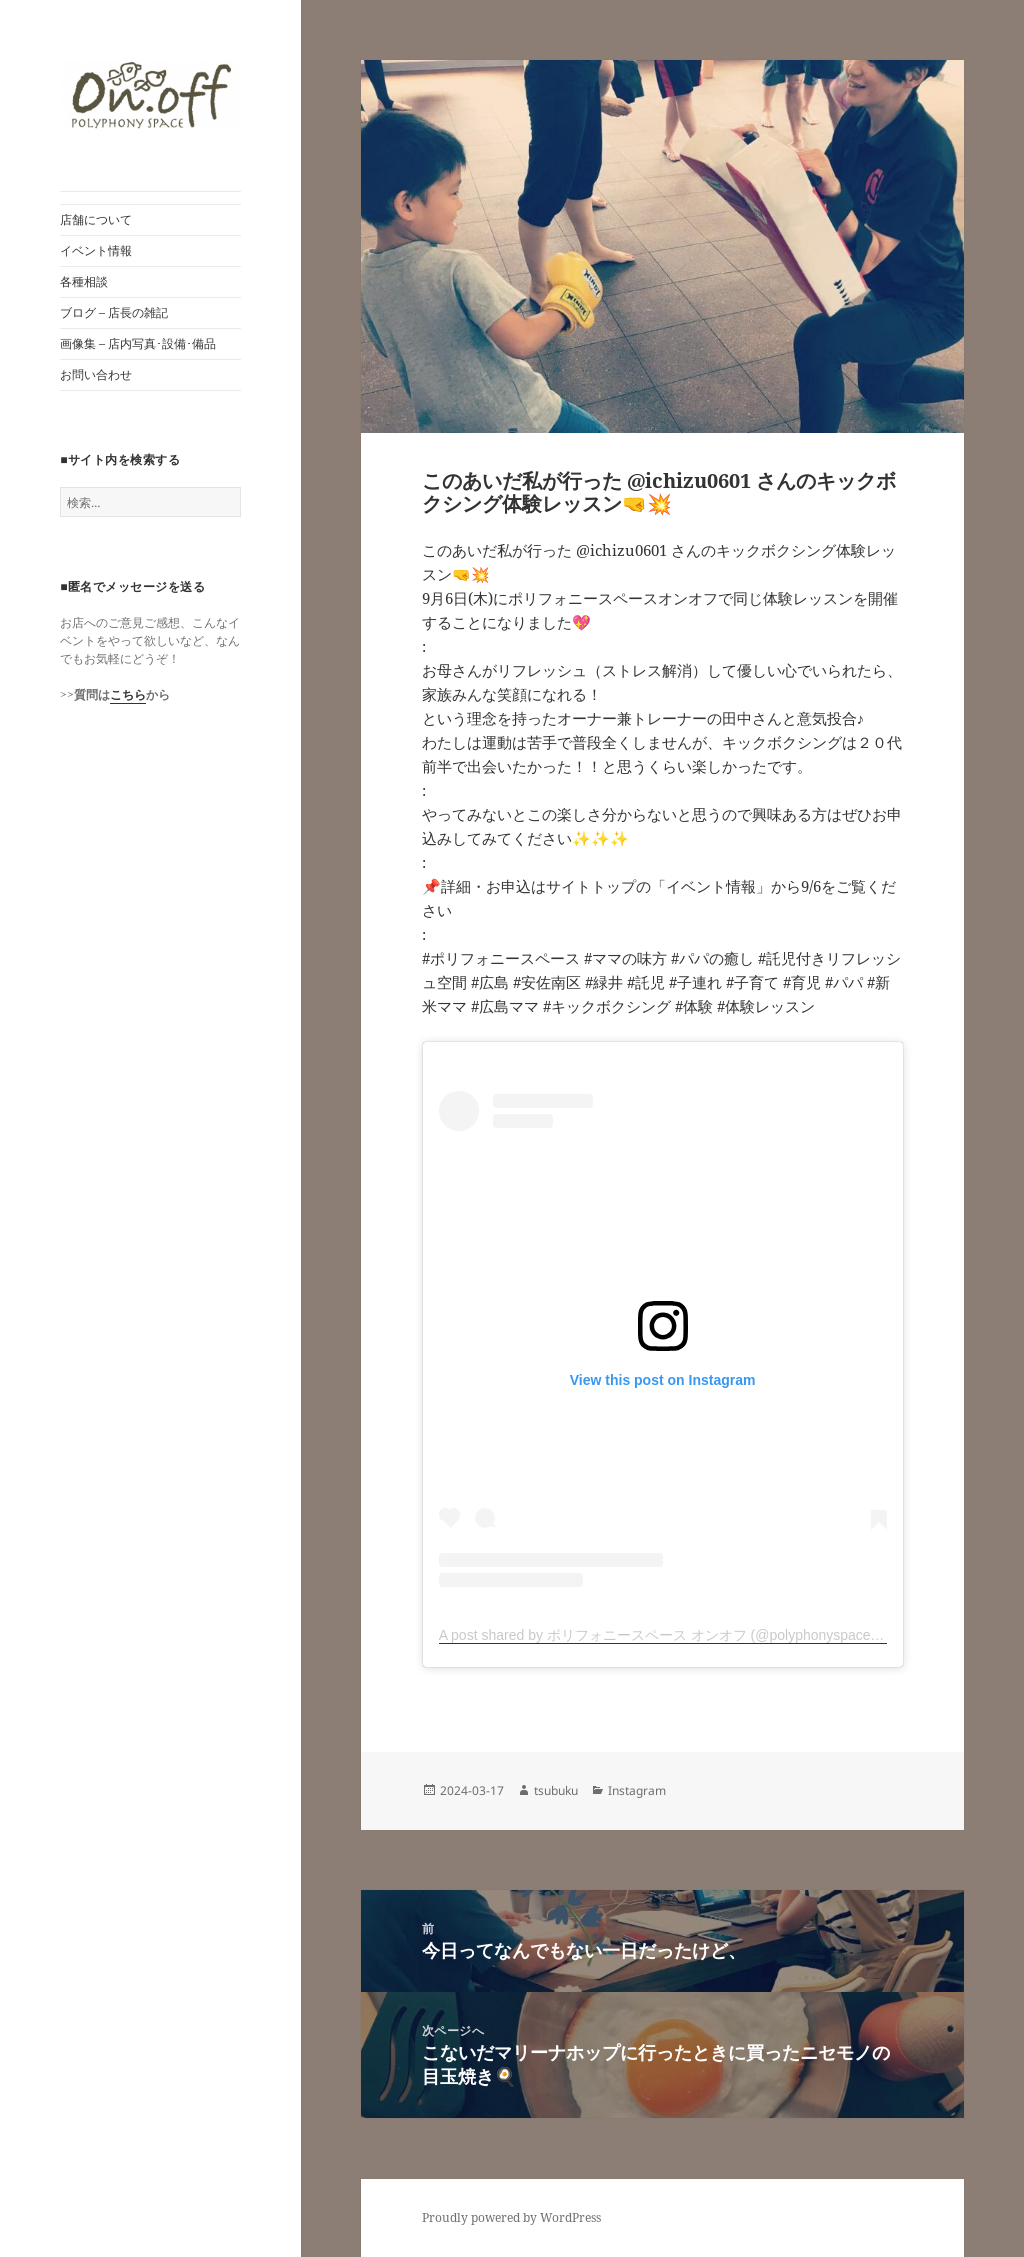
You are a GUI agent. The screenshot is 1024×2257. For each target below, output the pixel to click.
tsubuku (556, 1790)
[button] (150, 95)
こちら (128, 694)
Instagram (637, 1790)
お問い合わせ (96, 374)
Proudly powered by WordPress (511, 2217)
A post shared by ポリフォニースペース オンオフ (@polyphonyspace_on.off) (678, 1635)
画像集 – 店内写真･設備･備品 (138, 343)
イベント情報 (96, 250)
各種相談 (84, 281)
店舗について (96, 219)
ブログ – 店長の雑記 (114, 312)
